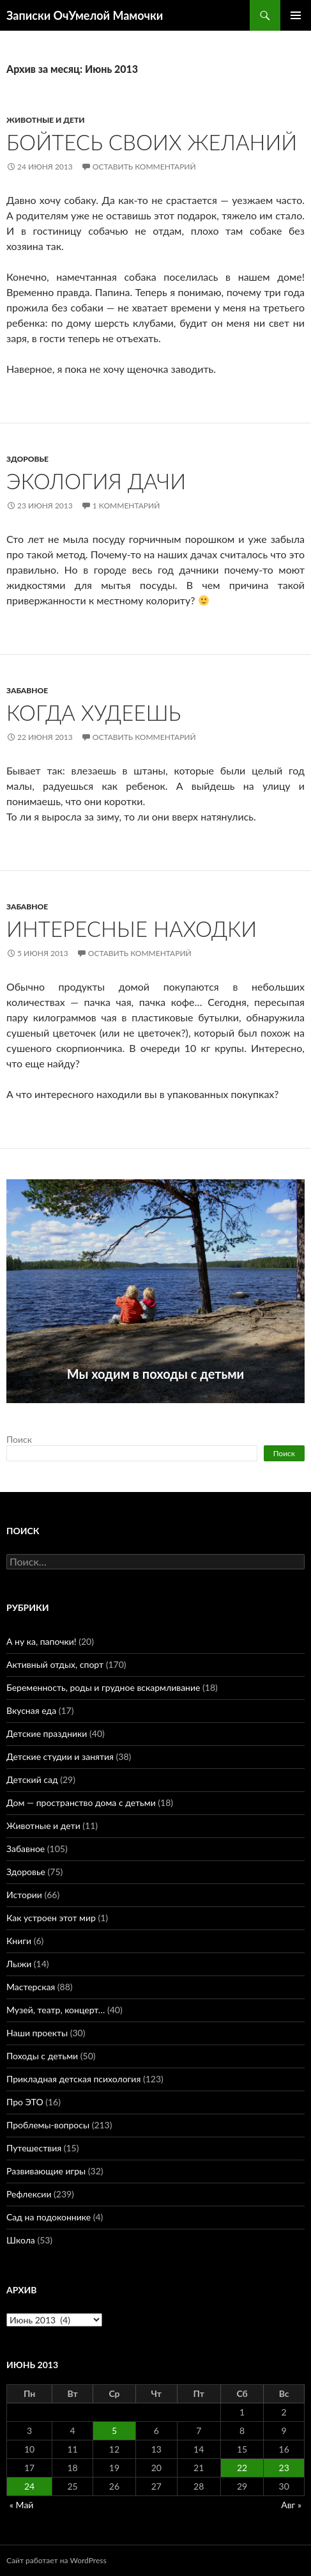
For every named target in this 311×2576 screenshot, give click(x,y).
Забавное (27, 690)
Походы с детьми (42, 2055)
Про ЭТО (24, 2101)
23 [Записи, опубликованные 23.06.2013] (284, 2467)
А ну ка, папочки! (41, 1641)
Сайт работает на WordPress (56, 2560)
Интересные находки (131, 928)
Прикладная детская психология (73, 2078)
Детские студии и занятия (60, 1756)
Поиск (19, 1439)
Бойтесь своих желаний (151, 142)
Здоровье (27, 459)
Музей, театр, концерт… (55, 2009)
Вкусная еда (31, 1710)
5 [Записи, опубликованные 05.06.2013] (114, 2430)
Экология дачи (96, 481)
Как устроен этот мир (51, 1917)
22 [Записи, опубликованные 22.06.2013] (242, 2467)
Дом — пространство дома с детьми (81, 1802)
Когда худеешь (93, 712)
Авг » (291, 2504)
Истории (24, 1894)
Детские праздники (46, 1733)
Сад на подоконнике (48, 2216)
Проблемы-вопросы (47, 2124)
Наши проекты (37, 2032)
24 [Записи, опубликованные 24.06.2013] (29, 2486)
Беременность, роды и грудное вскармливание (103, 1687)
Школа (20, 2239)
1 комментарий (126, 505)
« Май (21, 2504)
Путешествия (33, 2147)
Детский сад (32, 1779)
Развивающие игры (46, 2170)
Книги (18, 1940)
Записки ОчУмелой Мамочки (84, 15)
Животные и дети (45, 120)
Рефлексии (28, 2193)
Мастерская (30, 1986)
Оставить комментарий (144, 166)
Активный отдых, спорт (54, 1664)
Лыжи (18, 1963)
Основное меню (295, 15)
